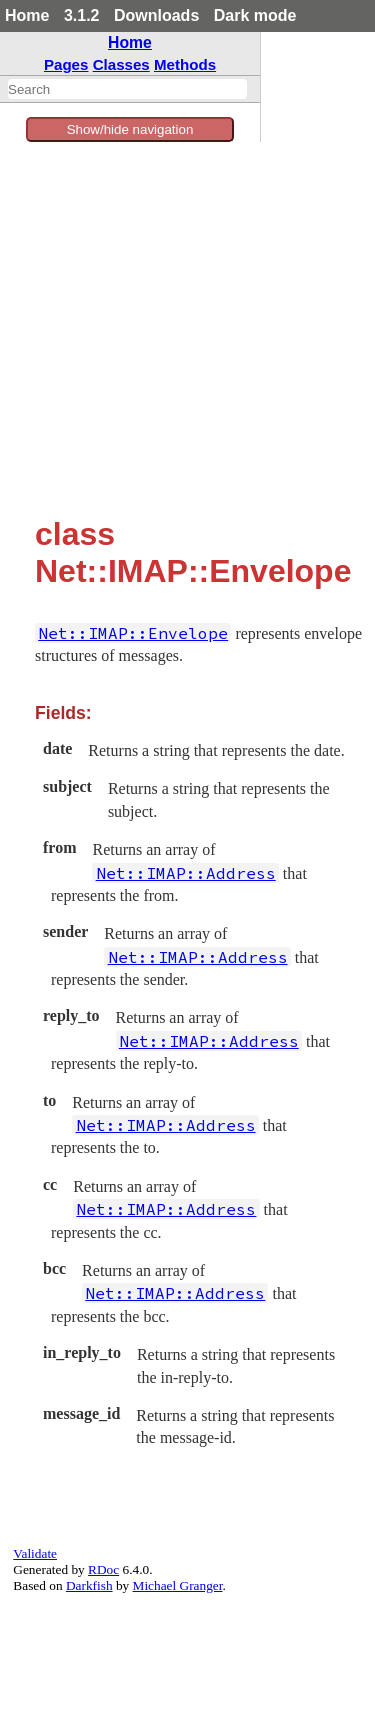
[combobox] (127, 89)
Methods (185, 64)
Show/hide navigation (130, 129)
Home (27, 15)
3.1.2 (82, 15)
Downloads (156, 15)
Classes (121, 64)
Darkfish (89, 1585)
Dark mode (255, 15)
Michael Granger (178, 1585)
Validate (35, 1553)
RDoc (103, 1569)
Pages (66, 64)
